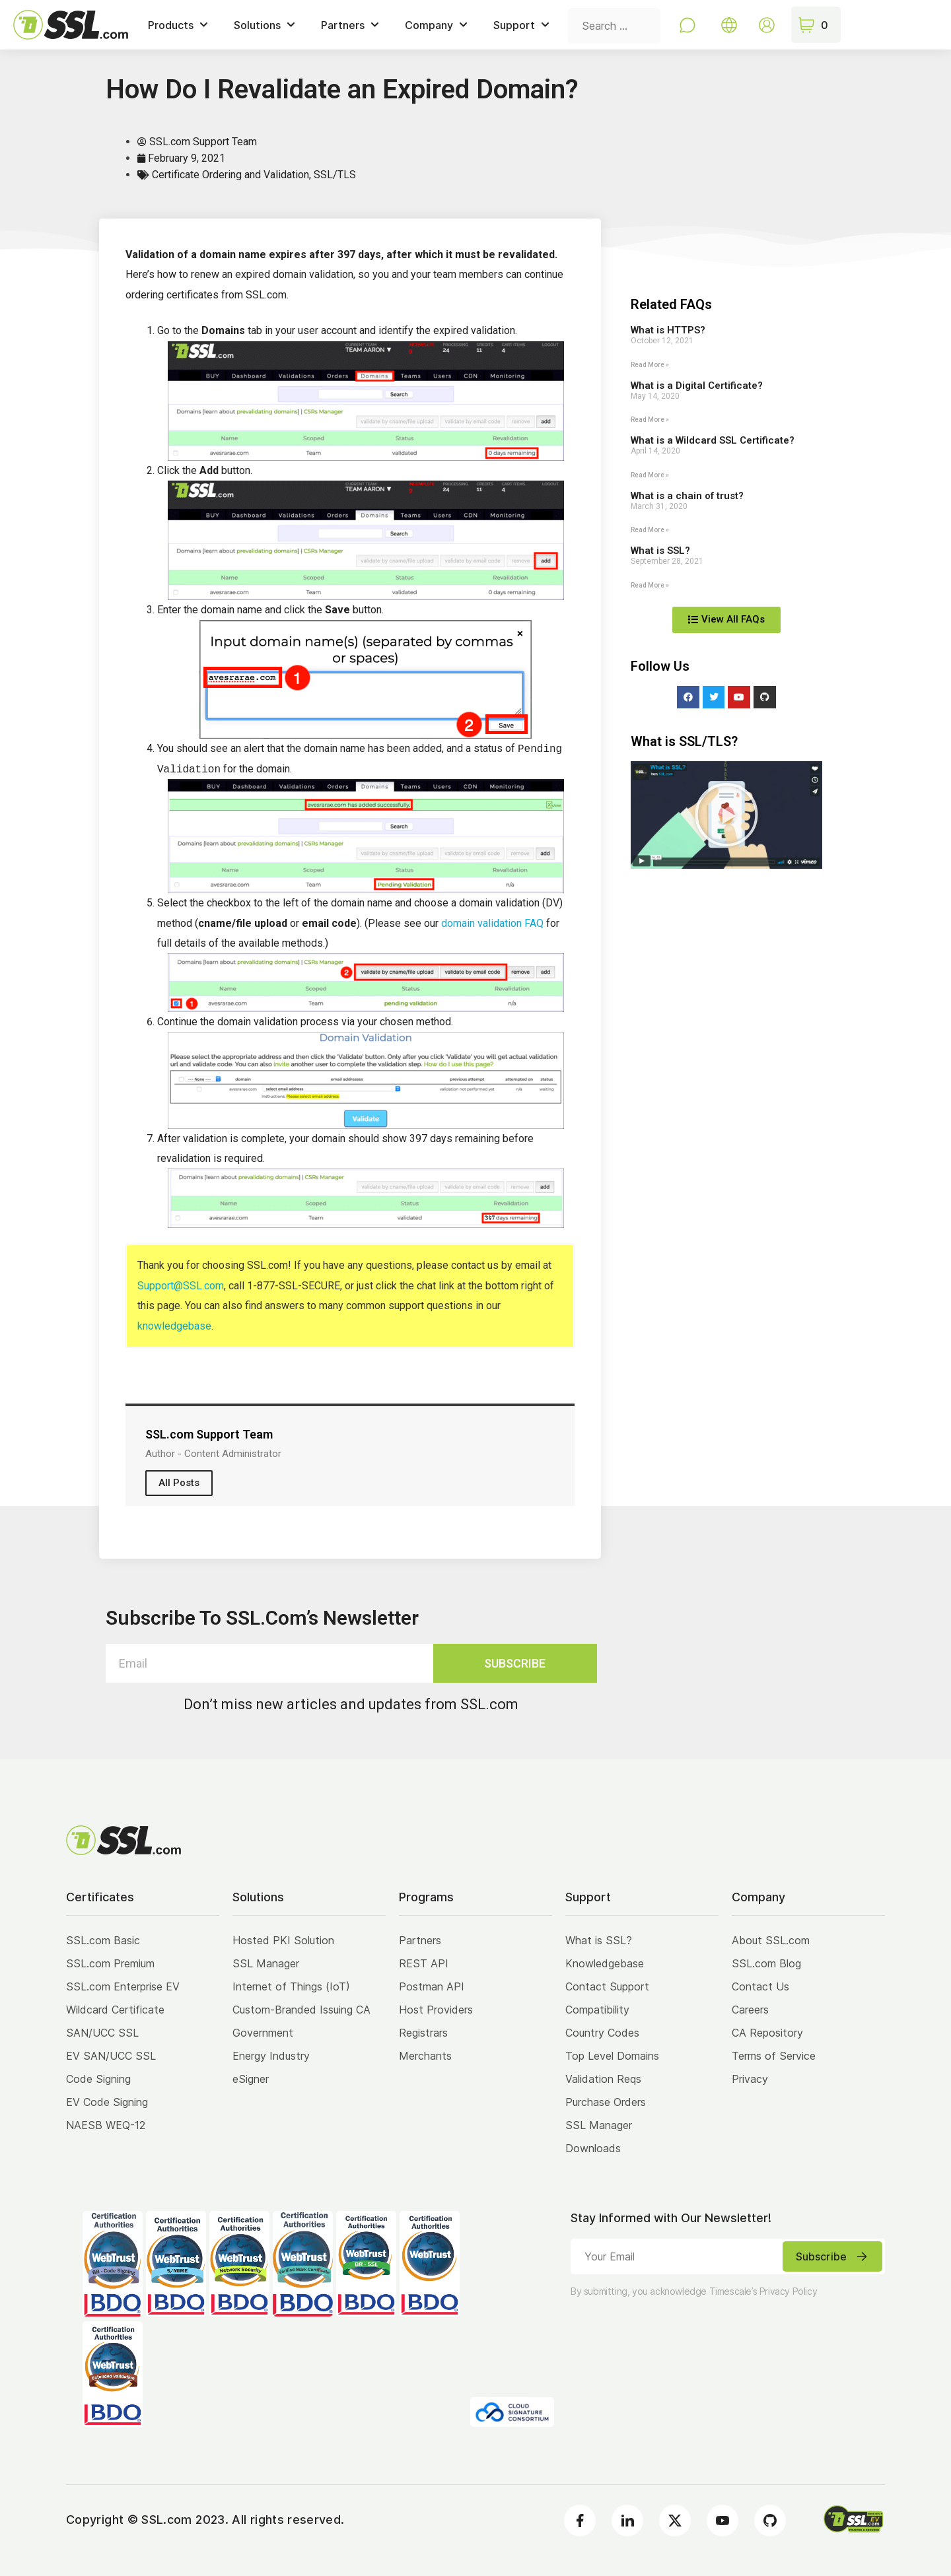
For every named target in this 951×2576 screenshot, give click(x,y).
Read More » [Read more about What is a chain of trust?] (650, 529)
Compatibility (597, 2009)
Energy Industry (271, 2055)
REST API (423, 1963)
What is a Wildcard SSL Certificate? (712, 440)
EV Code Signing (107, 2102)
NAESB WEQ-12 (105, 2125)
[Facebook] (580, 2520)
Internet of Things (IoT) (291, 1986)
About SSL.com (771, 1940)
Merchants (425, 2055)
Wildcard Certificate (115, 2009)
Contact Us (760, 1986)
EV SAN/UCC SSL (111, 2055)
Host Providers (436, 2009)
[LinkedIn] (627, 2520)
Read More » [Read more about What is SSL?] (650, 585)
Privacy (750, 2078)
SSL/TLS (335, 174)
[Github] (770, 2520)
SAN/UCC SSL (102, 2032)
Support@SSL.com (180, 1285)
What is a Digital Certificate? (697, 385)
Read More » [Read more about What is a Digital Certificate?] (650, 419)
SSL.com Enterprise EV (123, 1986)
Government (262, 2032)
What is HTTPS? (668, 330)
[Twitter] (675, 2520)
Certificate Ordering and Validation (230, 174)
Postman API (431, 1986)
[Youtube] (722, 2520)
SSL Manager (265, 1963)
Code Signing (98, 2078)
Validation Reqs (603, 2078)
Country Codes (602, 2032)
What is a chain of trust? (687, 496)
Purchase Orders (605, 2102)
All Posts (178, 1483)
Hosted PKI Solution (283, 1940)
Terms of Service (774, 2055)
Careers (750, 2009)
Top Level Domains (612, 2055)
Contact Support (607, 1986)
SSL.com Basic (103, 1940)
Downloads (593, 2148)
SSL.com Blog (766, 1963)
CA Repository (767, 2032)
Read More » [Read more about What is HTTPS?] (650, 364)
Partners (420, 1940)
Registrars (423, 2032)
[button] (726, 815)
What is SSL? (660, 551)
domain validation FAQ (492, 923)
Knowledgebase (604, 1963)
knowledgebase (174, 1326)
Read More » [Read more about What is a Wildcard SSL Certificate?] (650, 475)
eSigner (250, 2078)
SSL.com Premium (110, 1963)
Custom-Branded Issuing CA (301, 2009)
